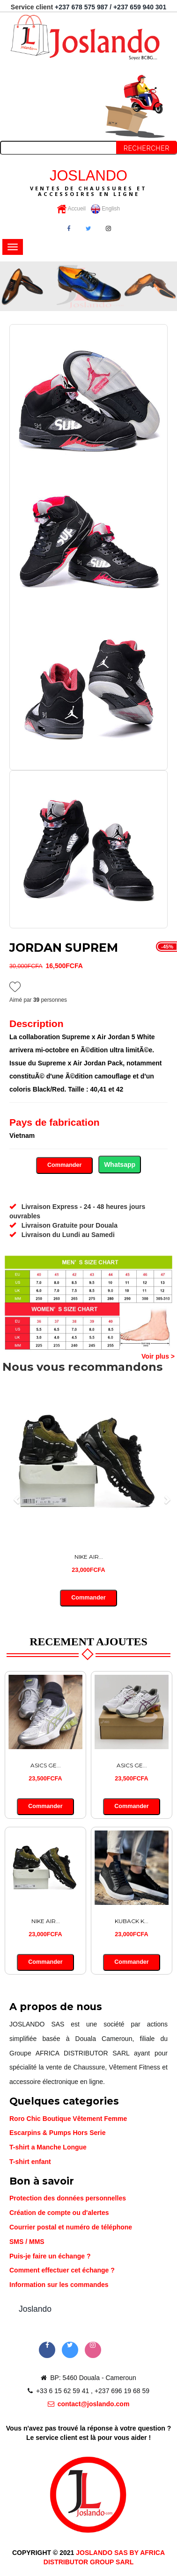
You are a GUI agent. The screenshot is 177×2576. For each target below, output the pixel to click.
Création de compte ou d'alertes (59, 2212)
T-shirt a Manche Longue (48, 2147)
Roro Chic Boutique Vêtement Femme (68, 2118)
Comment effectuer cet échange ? (62, 2270)
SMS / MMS (26, 2241)
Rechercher (147, 148)
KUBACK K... (131, 1921)
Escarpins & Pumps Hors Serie (57, 2132)
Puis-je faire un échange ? (50, 2256)
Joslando (35, 2309)
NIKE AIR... (88, 1556)
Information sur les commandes (59, 2284)
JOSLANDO (88, 182)
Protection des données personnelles (67, 2198)
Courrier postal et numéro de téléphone (70, 2227)
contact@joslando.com (89, 2404)
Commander (64, 1165)
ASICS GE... (45, 1765)
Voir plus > (158, 1356)
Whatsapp (119, 1164)
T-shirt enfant (30, 2161)
